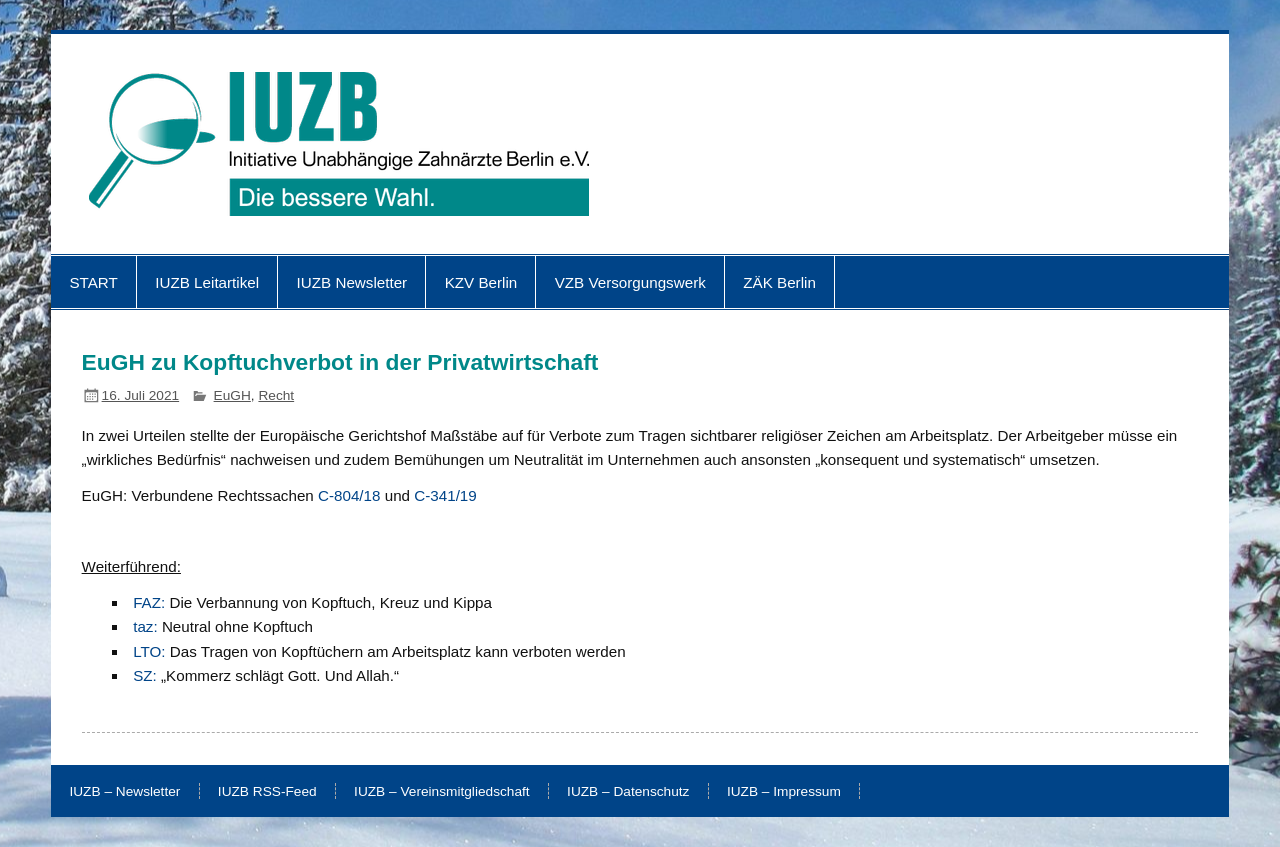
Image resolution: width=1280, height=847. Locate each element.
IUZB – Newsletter (124, 792)
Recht (276, 395)
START (93, 282)
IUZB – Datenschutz (628, 792)
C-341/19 (445, 495)
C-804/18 (349, 495)
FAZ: (149, 602)
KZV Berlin (481, 282)
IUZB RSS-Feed (267, 792)
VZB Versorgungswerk (630, 282)
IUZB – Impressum (784, 792)
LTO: (149, 651)
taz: (145, 626)
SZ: (145, 675)
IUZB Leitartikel (207, 282)
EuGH (232, 395)
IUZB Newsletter (352, 282)
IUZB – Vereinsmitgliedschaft (442, 792)
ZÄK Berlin (779, 282)
